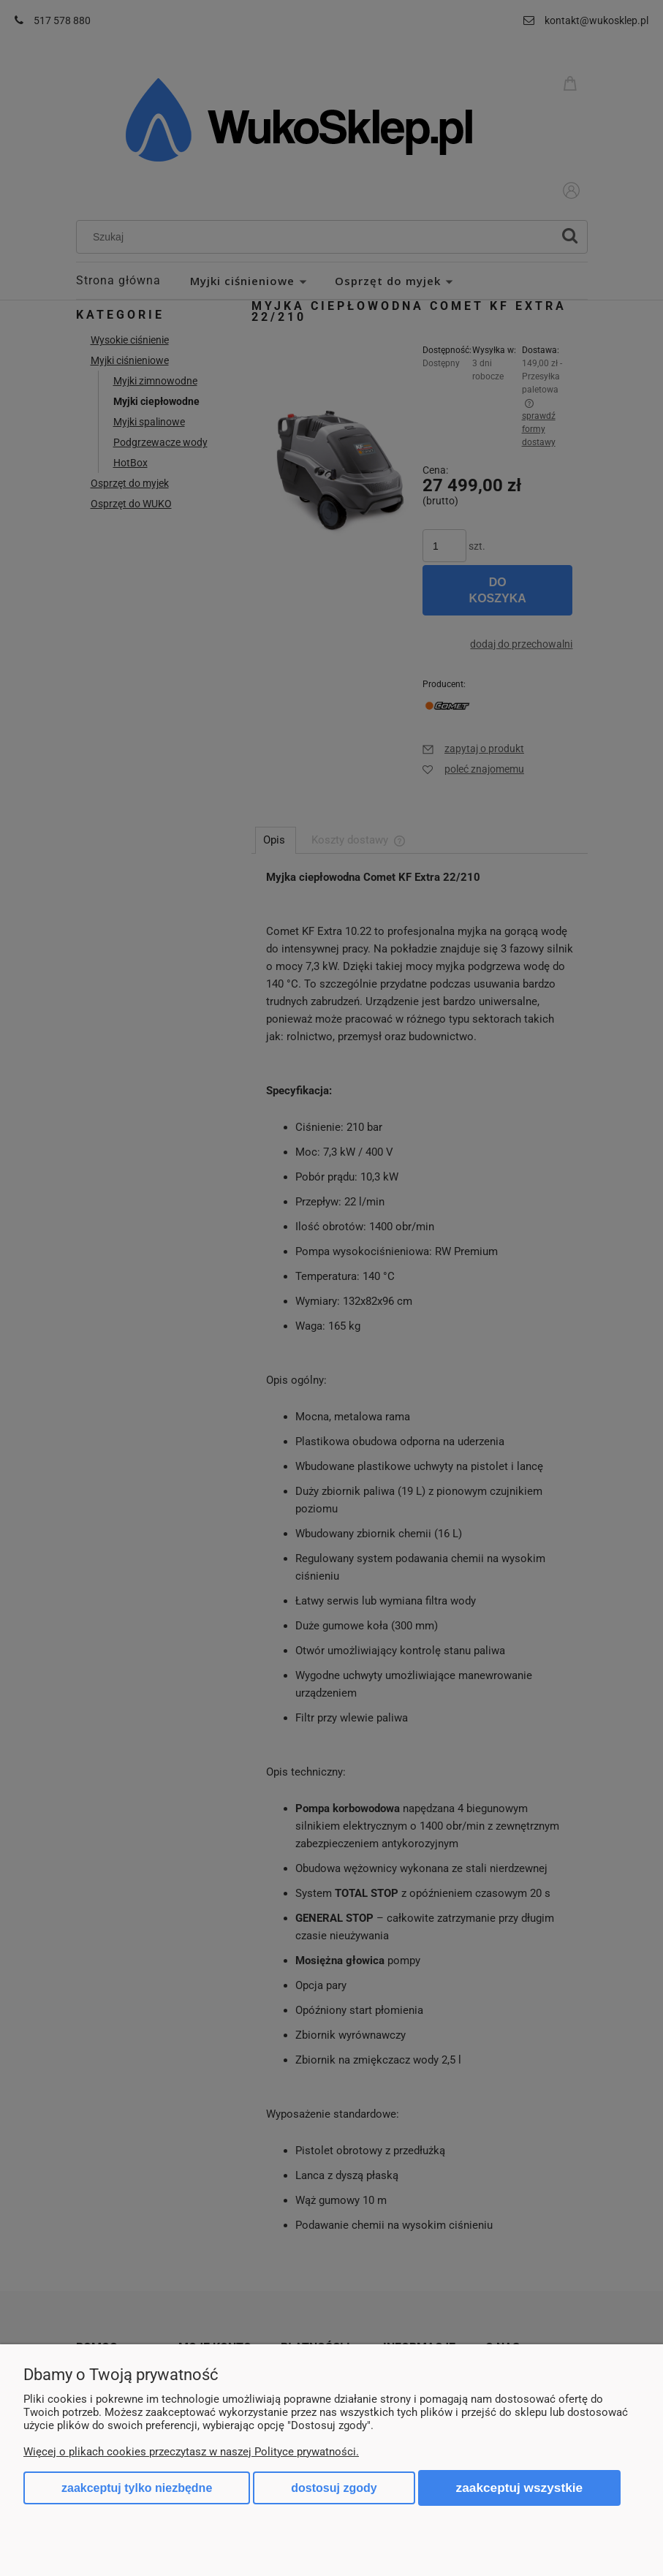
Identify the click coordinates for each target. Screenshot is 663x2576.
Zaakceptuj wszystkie (519, 2487)
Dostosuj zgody (333, 2488)
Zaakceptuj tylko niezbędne (136, 2488)
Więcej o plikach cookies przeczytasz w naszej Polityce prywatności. (191, 2451)
